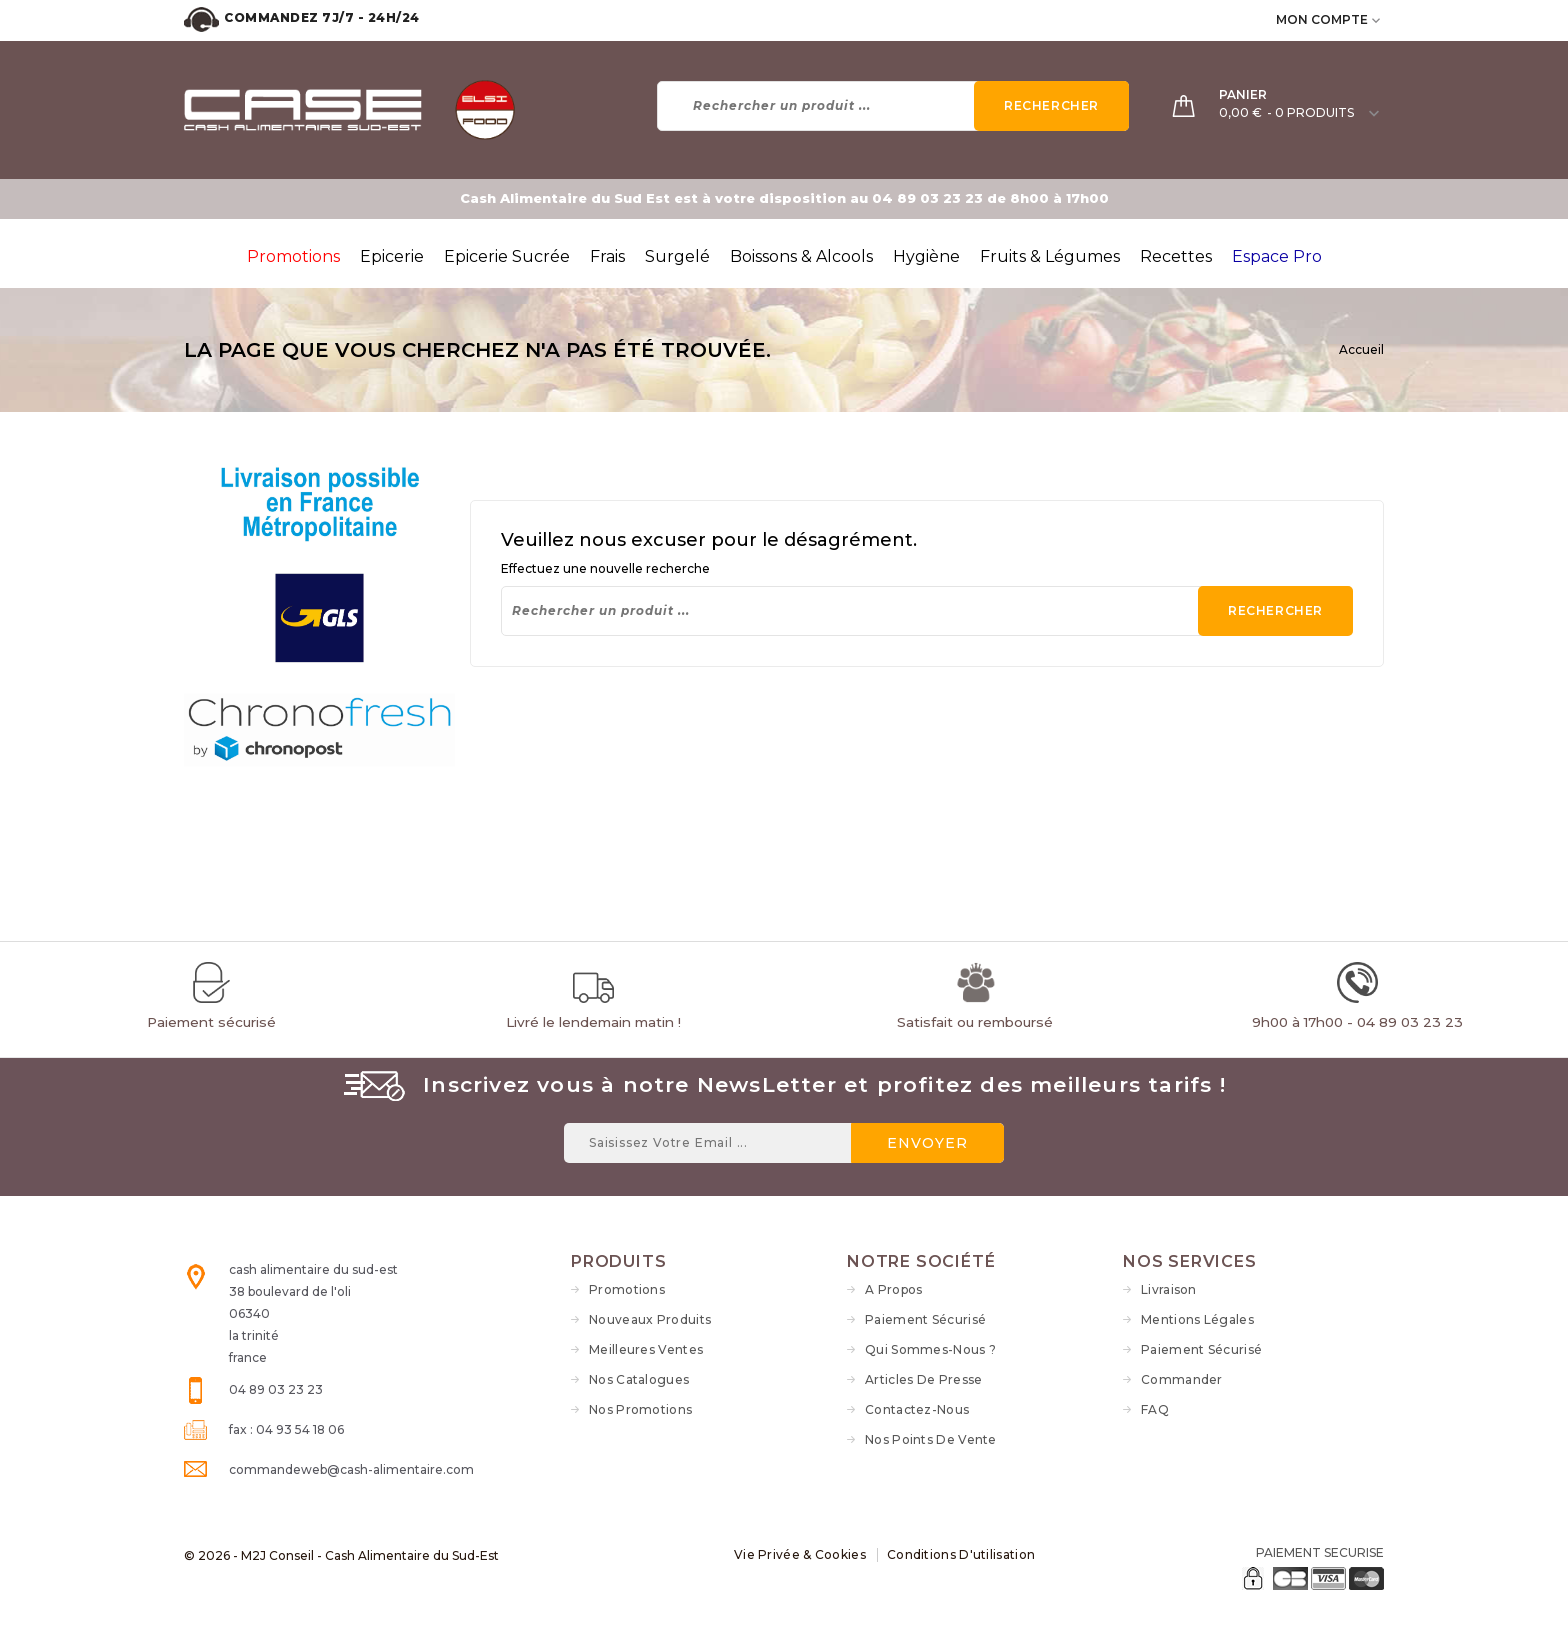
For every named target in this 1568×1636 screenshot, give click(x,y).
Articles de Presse (923, 1379)
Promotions (627, 1289)
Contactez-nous (917, 1409)
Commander (1182, 1379)
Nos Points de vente (931, 1439)
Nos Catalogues (639, 1379)
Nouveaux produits (650, 1319)
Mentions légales (1197, 1319)
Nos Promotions (640, 1409)
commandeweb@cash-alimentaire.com (351, 1469)
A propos (893, 1289)
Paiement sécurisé (925, 1319)
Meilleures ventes (646, 1349)
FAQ (1155, 1409)
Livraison (1169, 1289)
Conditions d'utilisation (961, 1554)
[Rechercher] (893, 106)
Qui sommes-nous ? (930, 1349)
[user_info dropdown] (1377, 19)
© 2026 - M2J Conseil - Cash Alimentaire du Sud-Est (341, 1555)
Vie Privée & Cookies (800, 1554)
